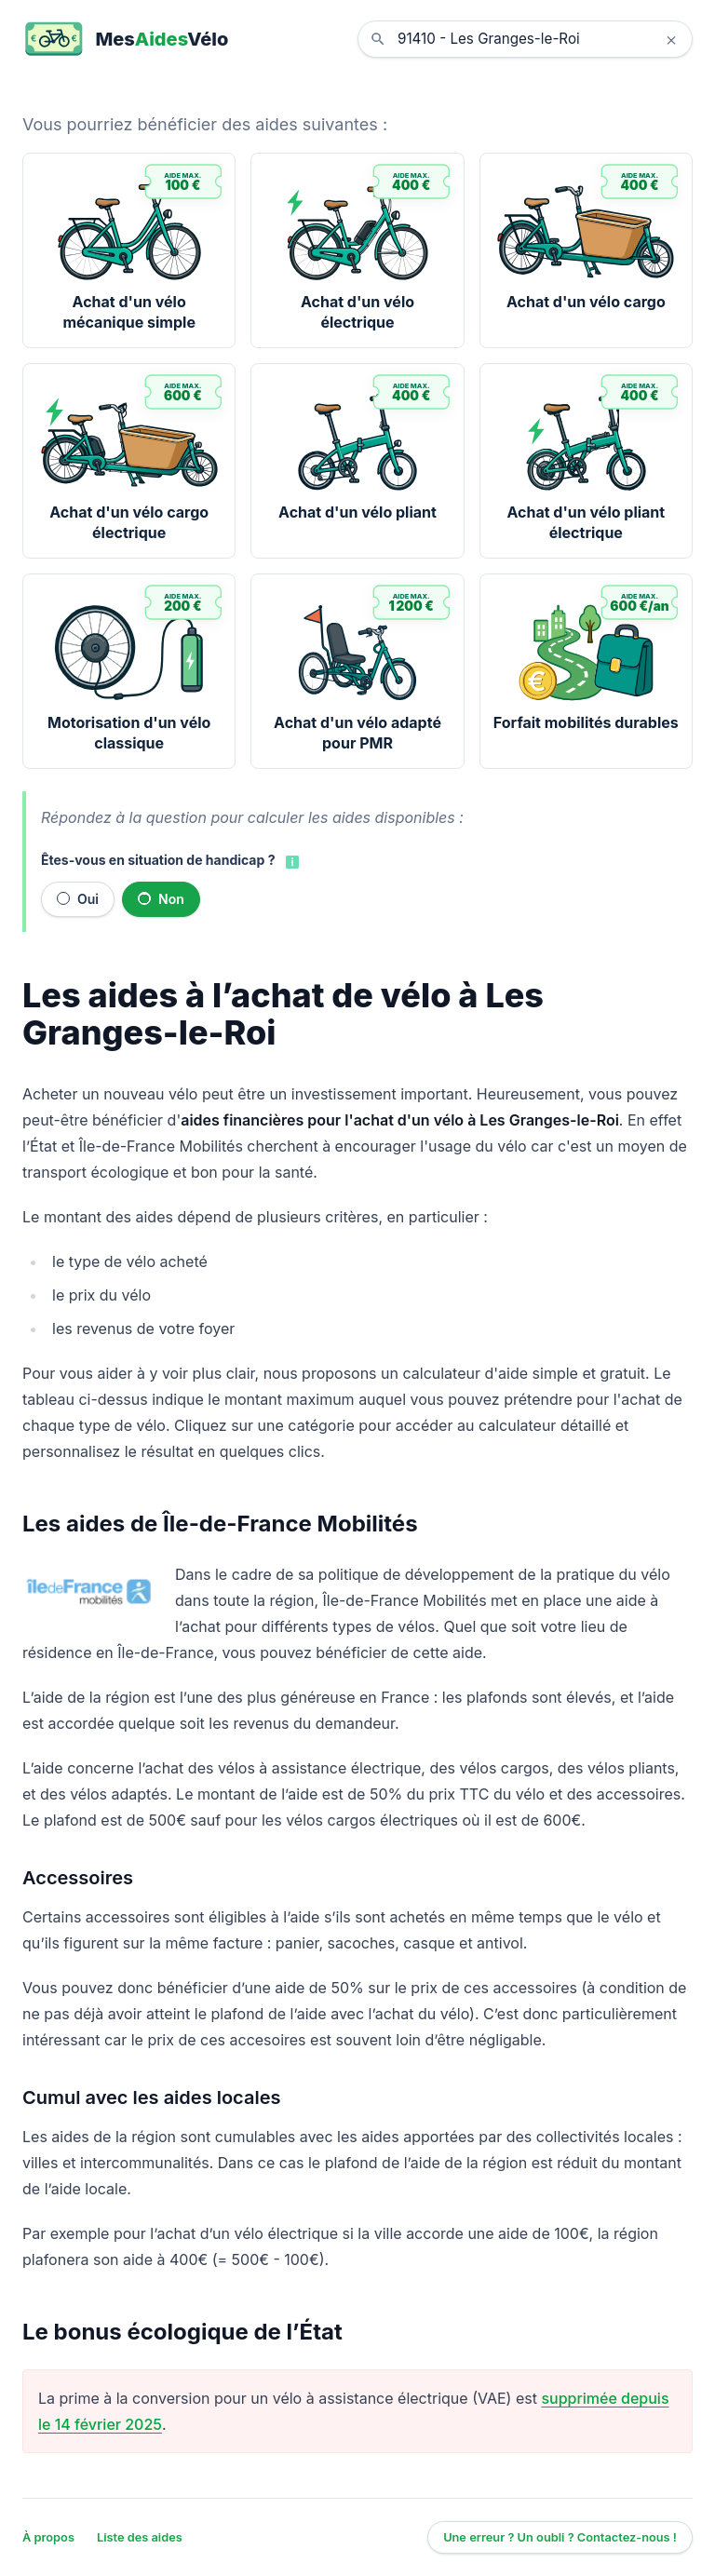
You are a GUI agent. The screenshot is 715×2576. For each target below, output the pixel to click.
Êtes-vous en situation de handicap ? (158, 860)
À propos (48, 2537)
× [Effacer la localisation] (671, 39)
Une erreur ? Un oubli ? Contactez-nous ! (560, 2537)
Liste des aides (139, 2537)
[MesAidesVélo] (125, 39)
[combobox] (539, 39)
